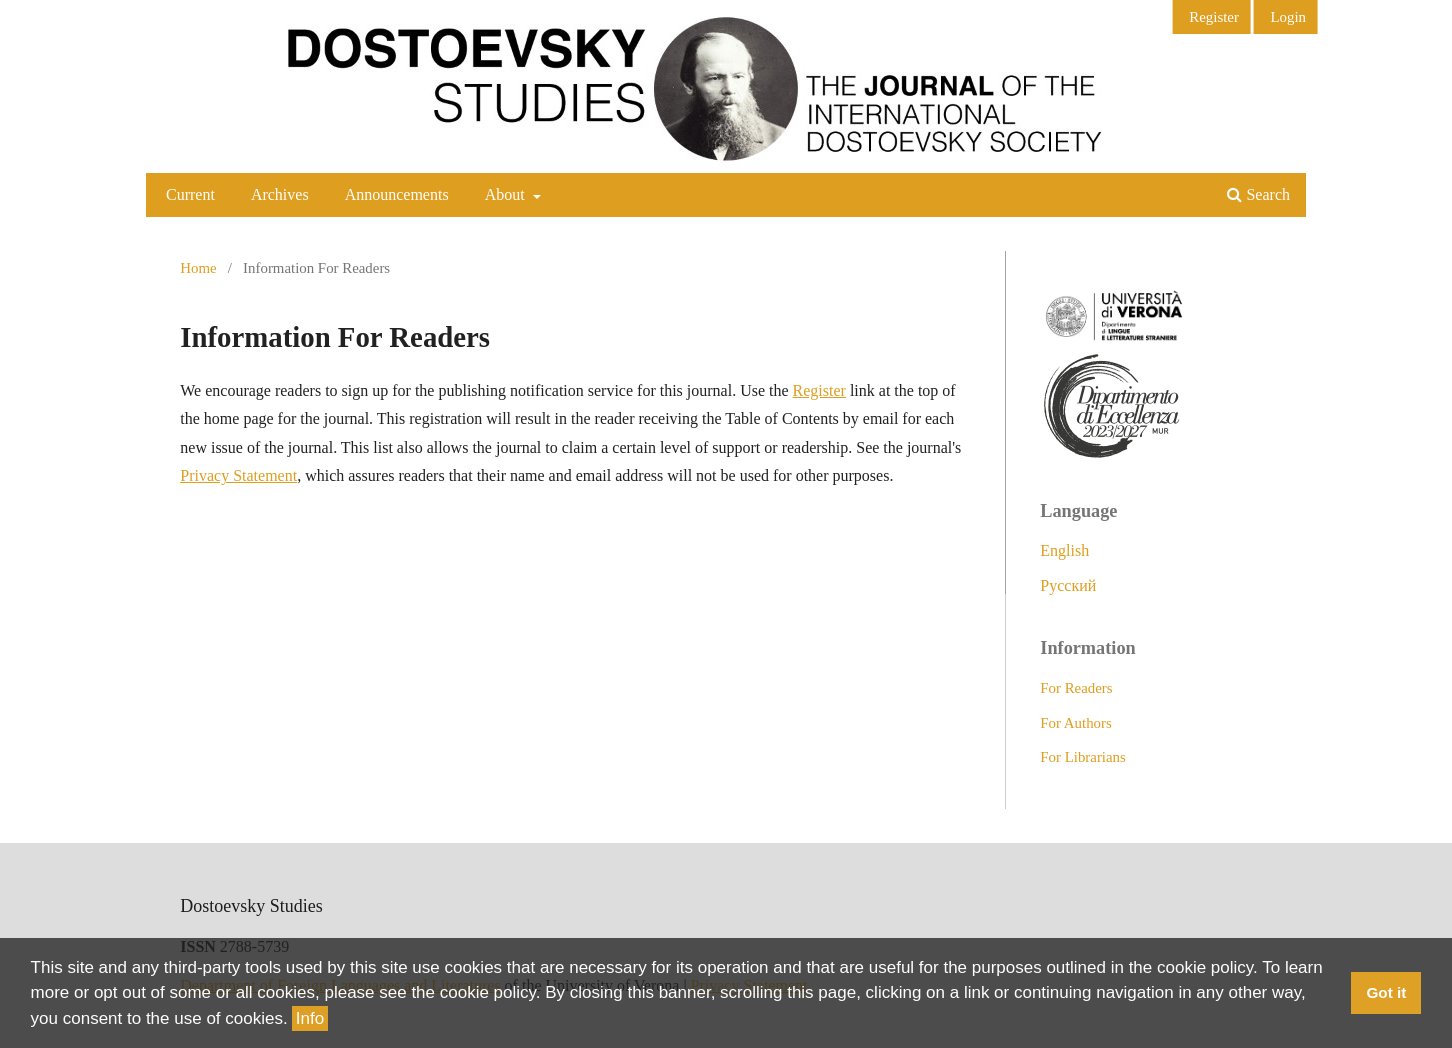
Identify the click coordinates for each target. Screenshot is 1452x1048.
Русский (1068, 585)
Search (1258, 194)
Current (190, 194)
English (1064, 550)
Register (1214, 17)
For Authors (1076, 723)
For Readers (1076, 688)
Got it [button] (1386, 992)
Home (198, 268)
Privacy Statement (238, 475)
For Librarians (1083, 757)
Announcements (397, 194)
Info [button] (310, 1018)
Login (1288, 17)
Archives (280, 194)
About (507, 194)
